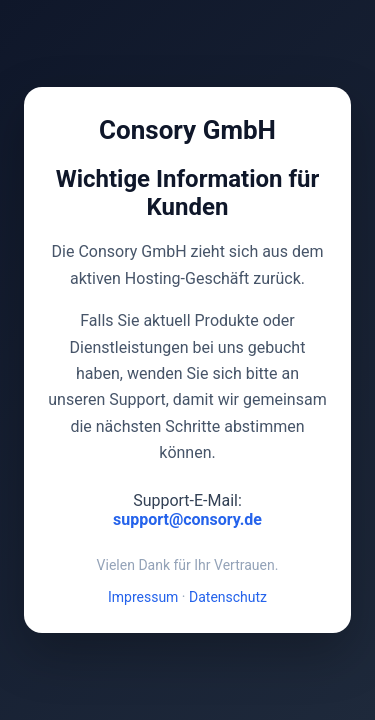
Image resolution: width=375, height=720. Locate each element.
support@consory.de (187, 519)
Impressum (143, 597)
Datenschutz (228, 597)
